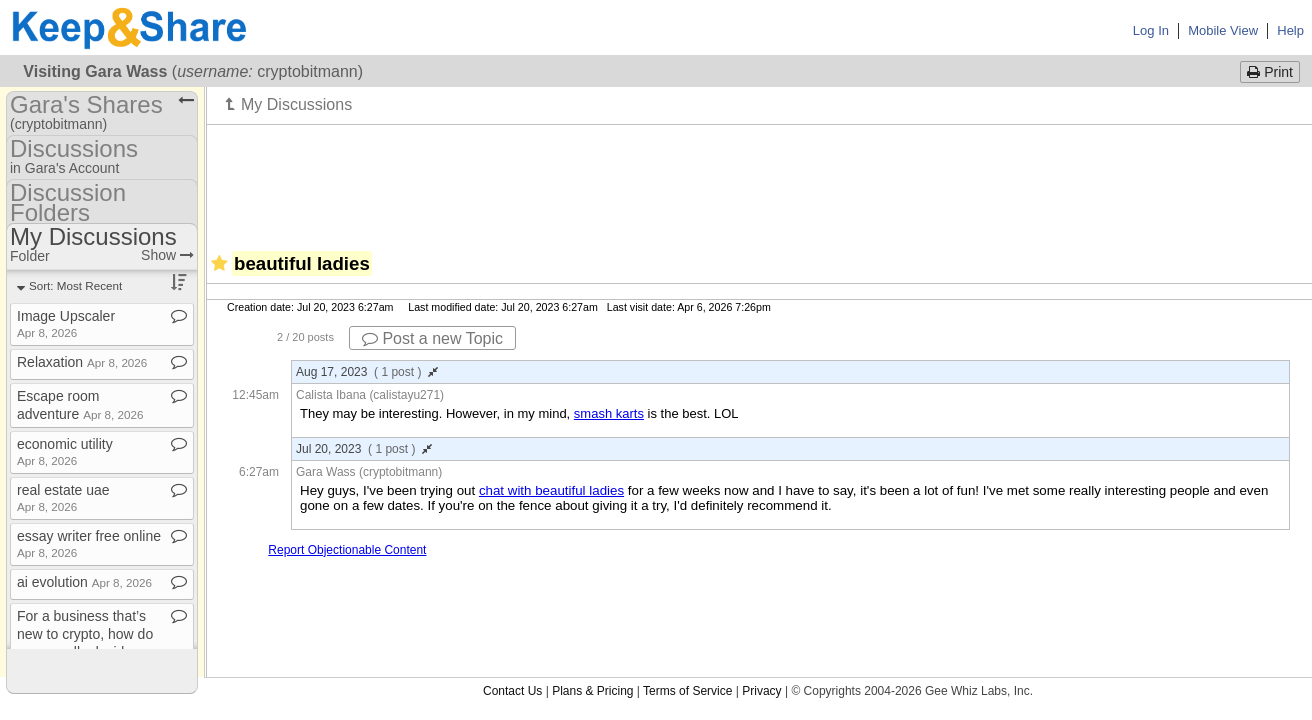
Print (1270, 72)
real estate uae (63, 497)
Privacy (761, 691)
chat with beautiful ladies (551, 490)
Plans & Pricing (592, 691)
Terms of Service (687, 691)
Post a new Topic (432, 338)
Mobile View (1223, 30)
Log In (1151, 30)
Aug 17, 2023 (367, 372)
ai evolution (84, 582)
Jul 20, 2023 (364, 449)
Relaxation (82, 362)
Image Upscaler (66, 323)
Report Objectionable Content (347, 550)
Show (167, 255)
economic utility (65, 451)
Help (1290, 30)
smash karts (609, 413)
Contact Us (512, 691)
